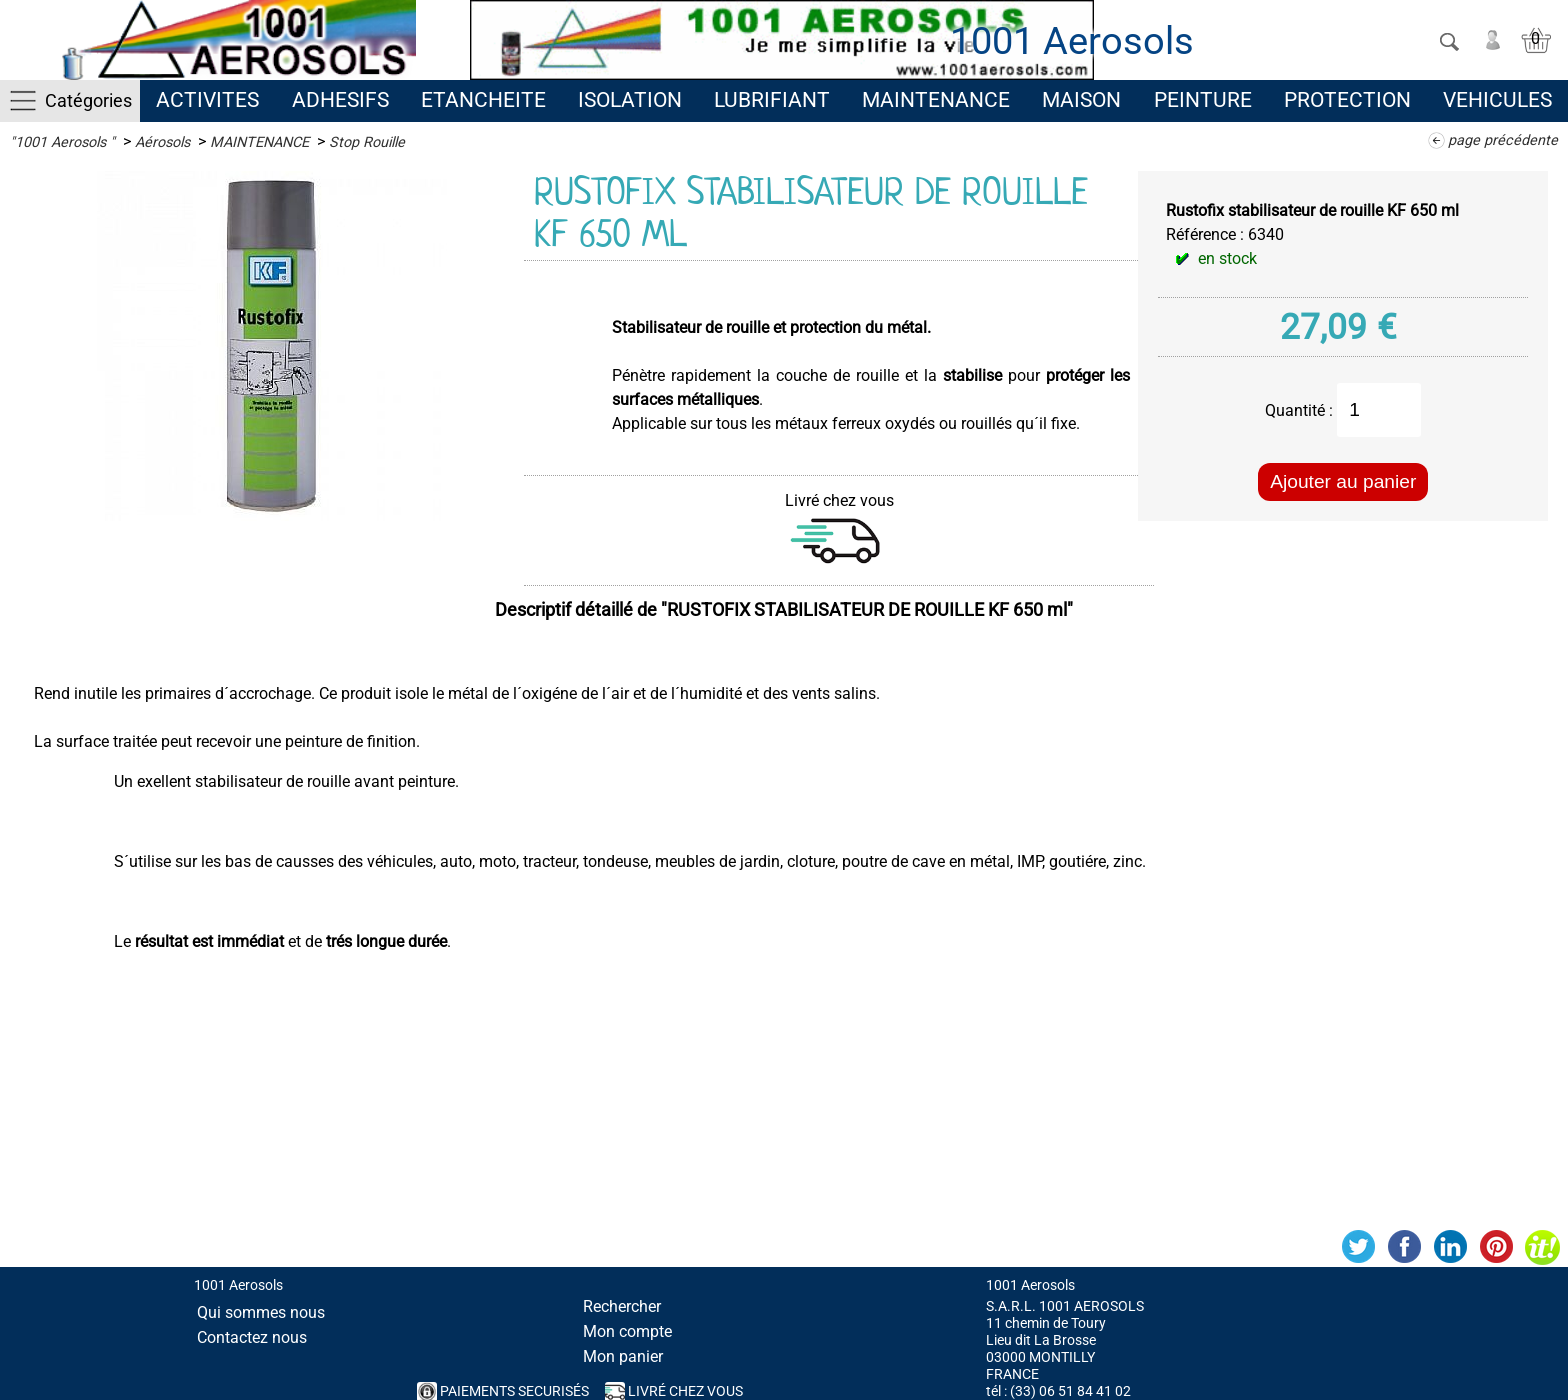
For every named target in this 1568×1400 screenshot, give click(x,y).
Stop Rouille (367, 142)
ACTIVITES (207, 100)
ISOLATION (630, 100)
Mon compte (627, 1331)
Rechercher (622, 1306)
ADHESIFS (340, 100)
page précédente (1503, 140)
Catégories (88, 100)
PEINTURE (1203, 100)
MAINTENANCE (936, 100)
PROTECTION (1347, 100)
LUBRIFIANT (772, 100)
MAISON (1081, 100)
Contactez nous (252, 1337)
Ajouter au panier (1343, 481)
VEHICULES (1497, 100)
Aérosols (162, 142)
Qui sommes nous (261, 1312)
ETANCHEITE (483, 100)
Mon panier (623, 1356)
